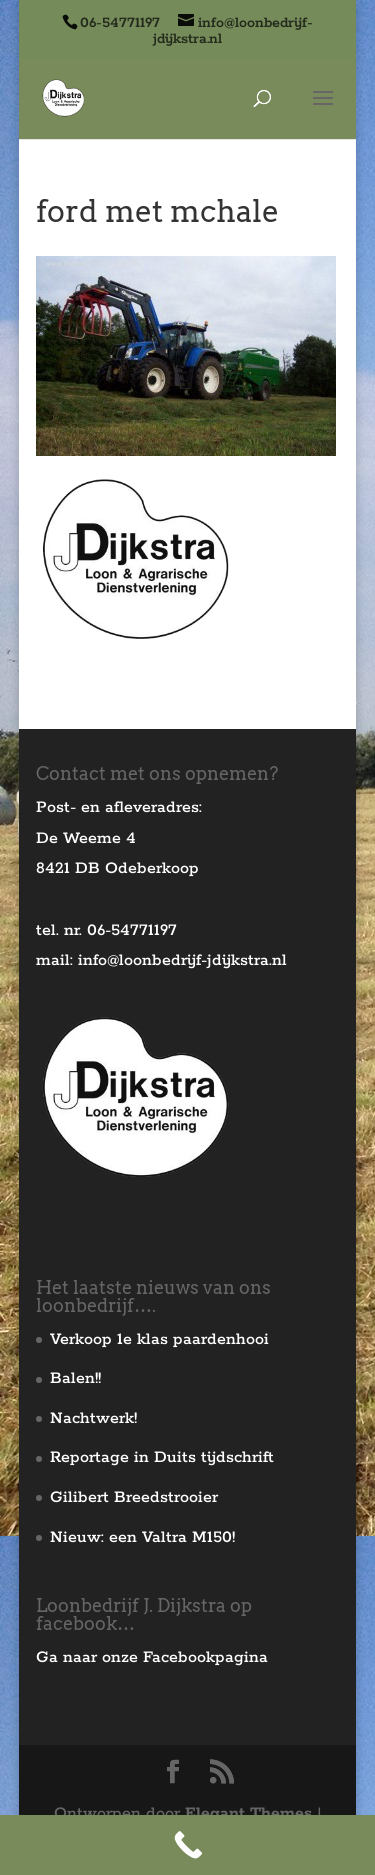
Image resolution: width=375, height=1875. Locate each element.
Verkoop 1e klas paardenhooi (159, 1339)
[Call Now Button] (187, 1845)
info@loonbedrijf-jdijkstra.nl (182, 960)
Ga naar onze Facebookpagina (152, 1657)
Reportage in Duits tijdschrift (162, 1457)
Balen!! (75, 1378)
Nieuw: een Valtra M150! (142, 1537)
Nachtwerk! (93, 1418)
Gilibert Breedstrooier (134, 1497)
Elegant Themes (248, 1813)
